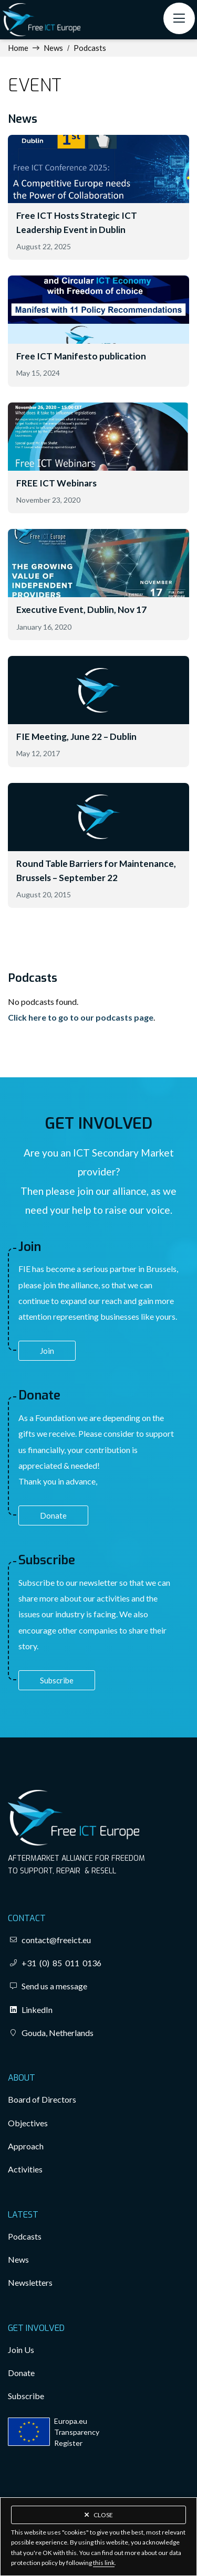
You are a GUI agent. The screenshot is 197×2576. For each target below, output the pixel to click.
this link (104, 2563)
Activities (25, 2169)
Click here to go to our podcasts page (80, 1017)
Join (47, 1350)
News (53, 47)
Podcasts (90, 47)
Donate (53, 1515)
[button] (179, 18)
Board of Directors (42, 2099)
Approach (26, 2146)
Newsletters (30, 2282)
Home (18, 47)
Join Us (21, 2350)
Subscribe (57, 1680)
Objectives (28, 2123)
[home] (41, 19)
